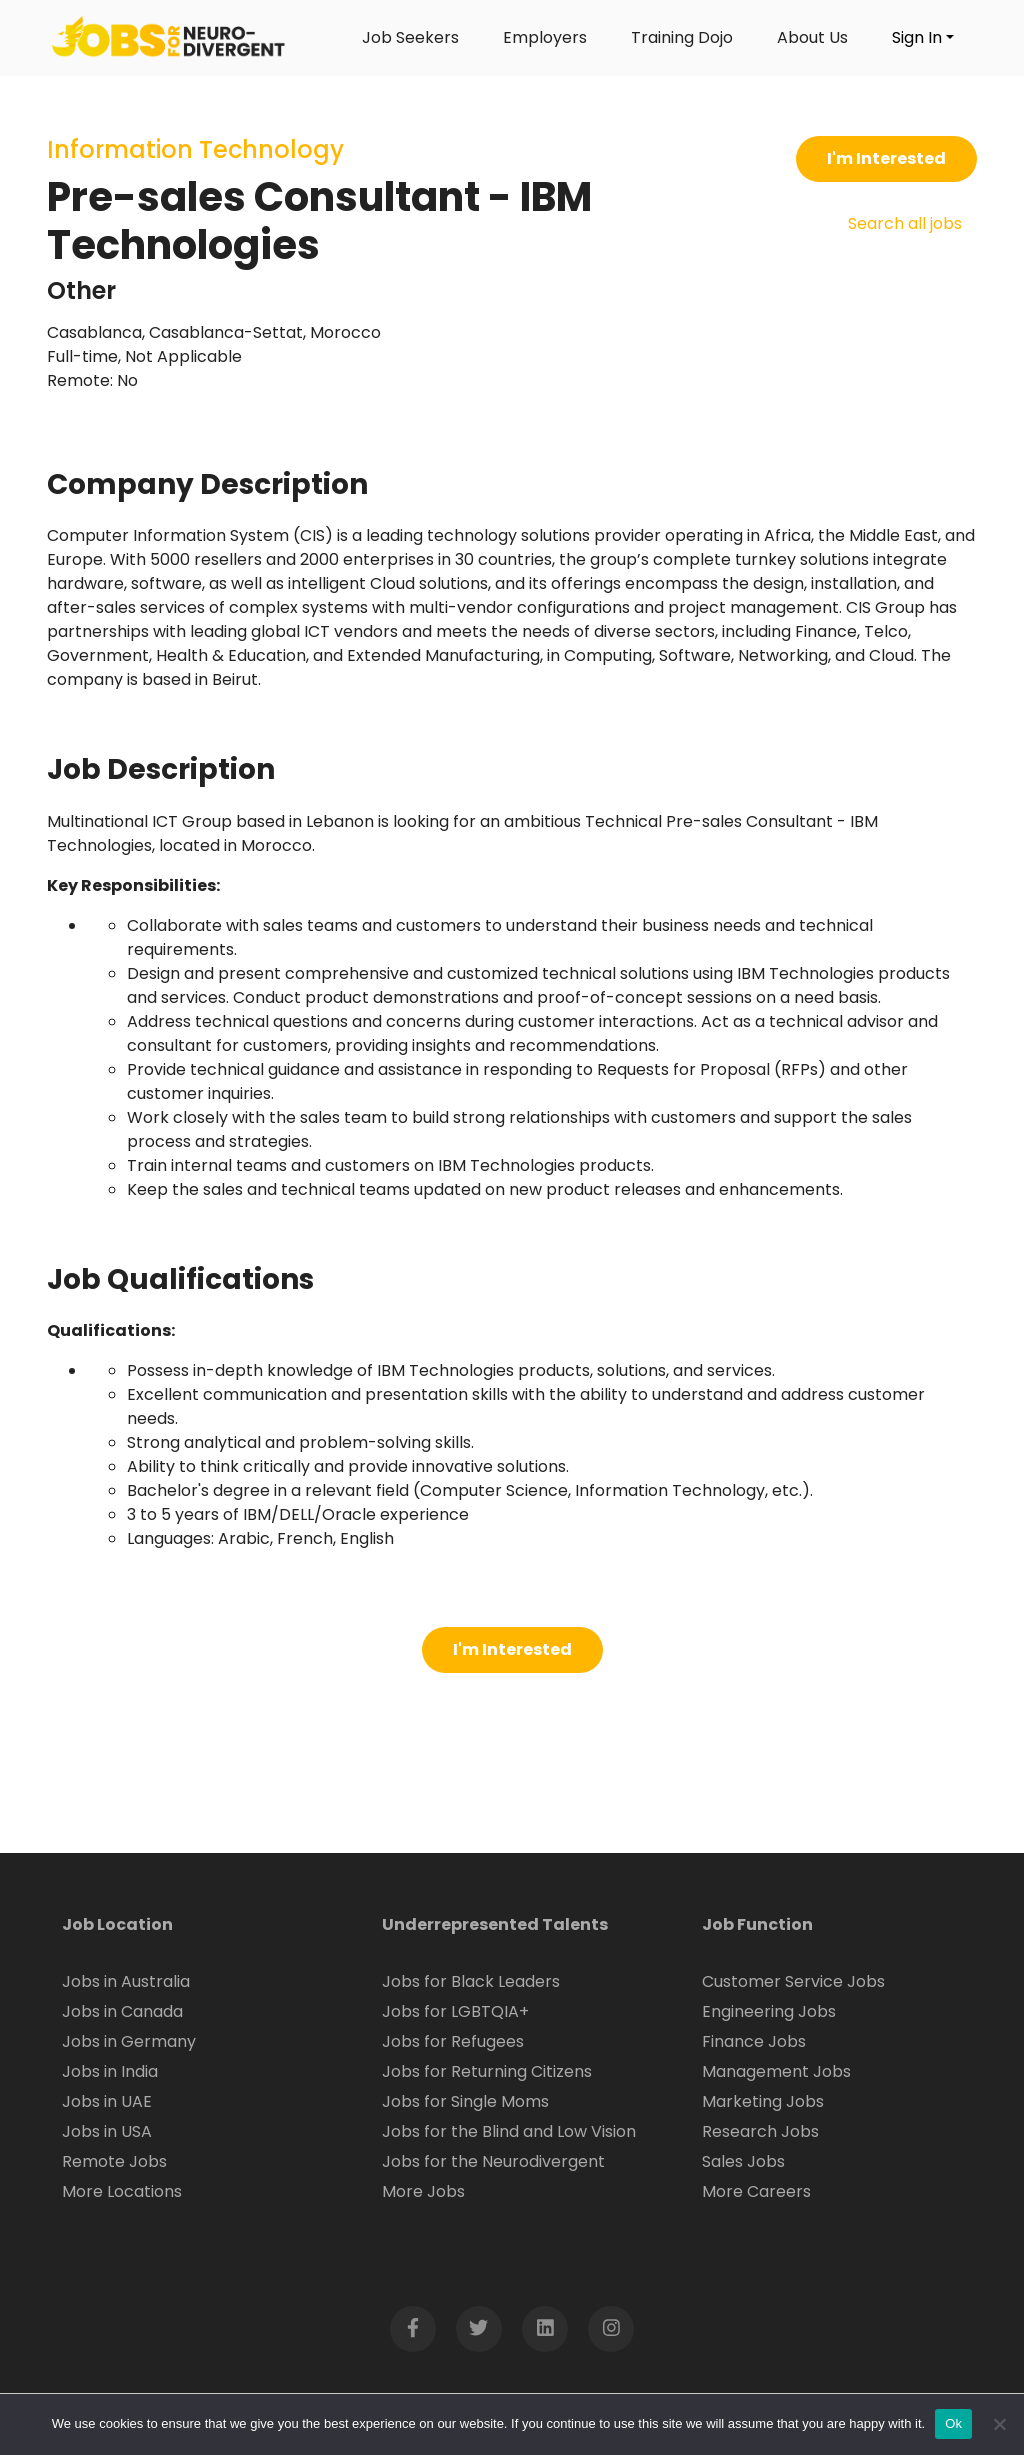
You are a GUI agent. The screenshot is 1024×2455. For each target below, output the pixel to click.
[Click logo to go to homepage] (169, 38)
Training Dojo (682, 37)
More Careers (756, 2191)
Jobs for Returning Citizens (487, 2071)
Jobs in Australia (126, 1981)
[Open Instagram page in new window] (611, 2329)
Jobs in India (110, 2071)
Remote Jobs (114, 2161)
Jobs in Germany (129, 2041)
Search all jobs (905, 223)
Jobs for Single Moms (465, 2101)
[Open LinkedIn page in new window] (545, 2329)
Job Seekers (410, 37)
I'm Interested (886, 158)
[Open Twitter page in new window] (479, 2329)
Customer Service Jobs (793, 1981)
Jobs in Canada (122, 2011)
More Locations (122, 2191)
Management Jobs (776, 2071)
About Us (812, 37)
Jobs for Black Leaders (471, 1981)
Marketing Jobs (763, 2101)
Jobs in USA (107, 2131)
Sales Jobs (743, 2161)
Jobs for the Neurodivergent (493, 2161)
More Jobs (423, 2191)
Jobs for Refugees (453, 2041)
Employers (545, 37)
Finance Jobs (754, 2041)
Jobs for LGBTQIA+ (455, 2011)
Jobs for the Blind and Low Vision (509, 2131)
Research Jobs (760, 2131)
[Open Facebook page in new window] (413, 2329)
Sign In (917, 37)
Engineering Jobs (769, 2011)
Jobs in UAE (107, 2101)
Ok (953, 2423)
